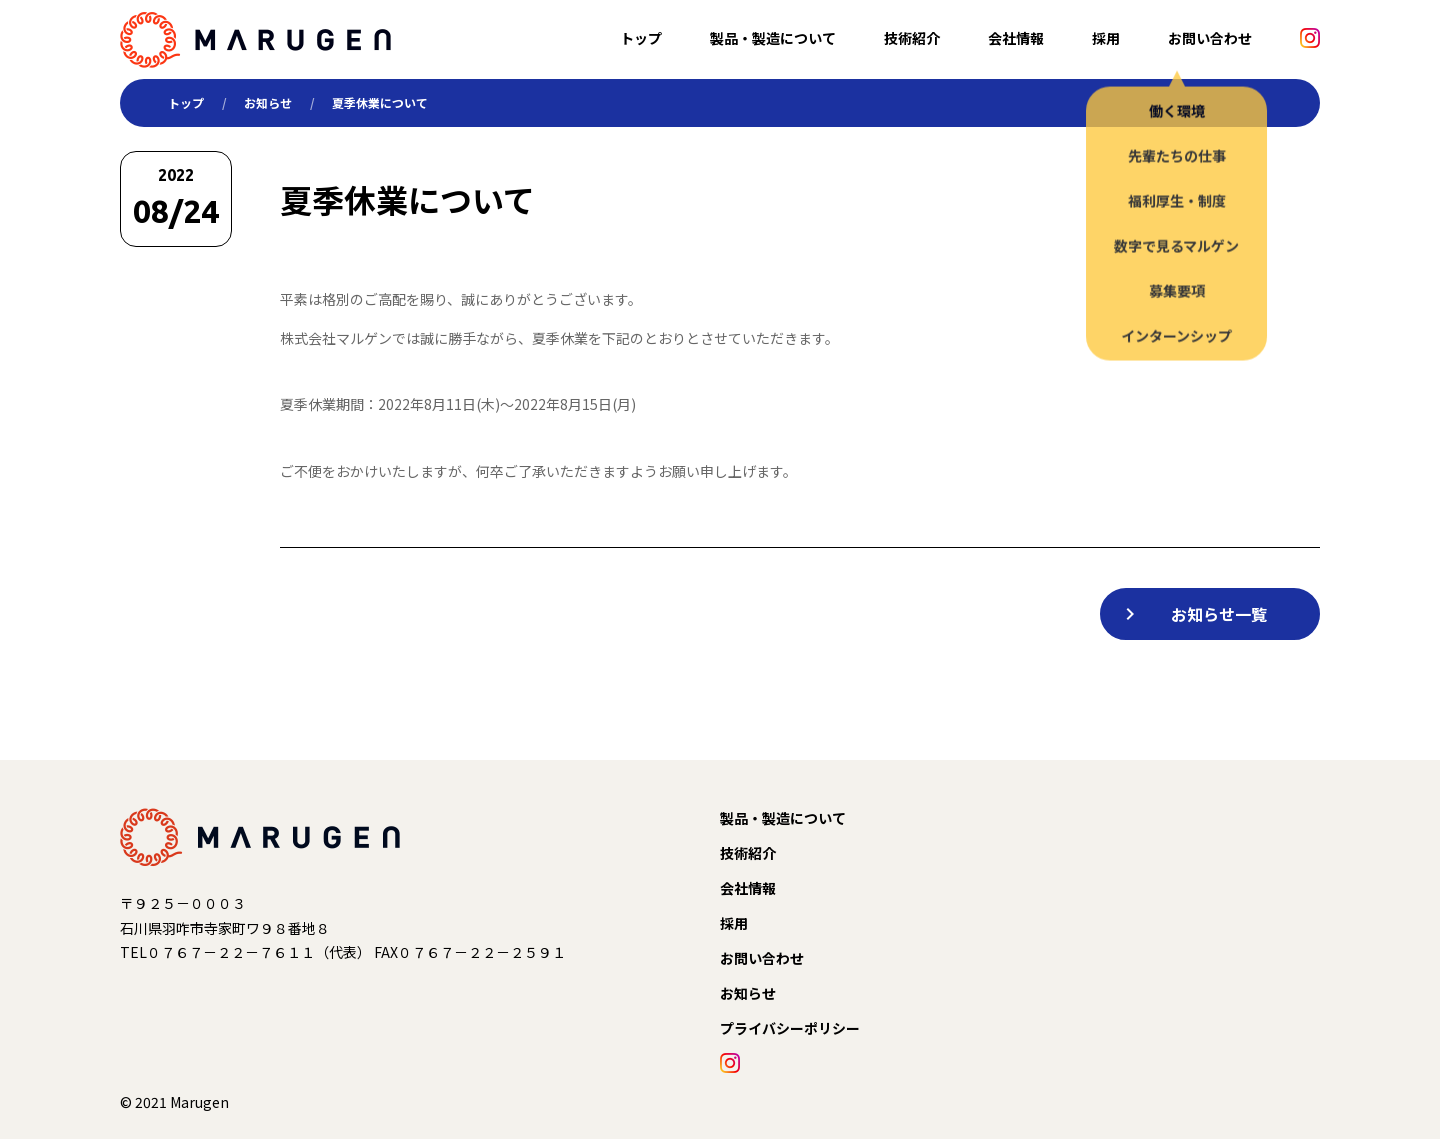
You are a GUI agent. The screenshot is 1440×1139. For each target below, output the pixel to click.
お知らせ (268, 102)
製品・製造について (773, 38)
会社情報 (1016, 38)
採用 (1106, 38)
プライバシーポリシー (790, 1028)
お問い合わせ (1210, 38)
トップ (641, 38)
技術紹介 (912, 38)
